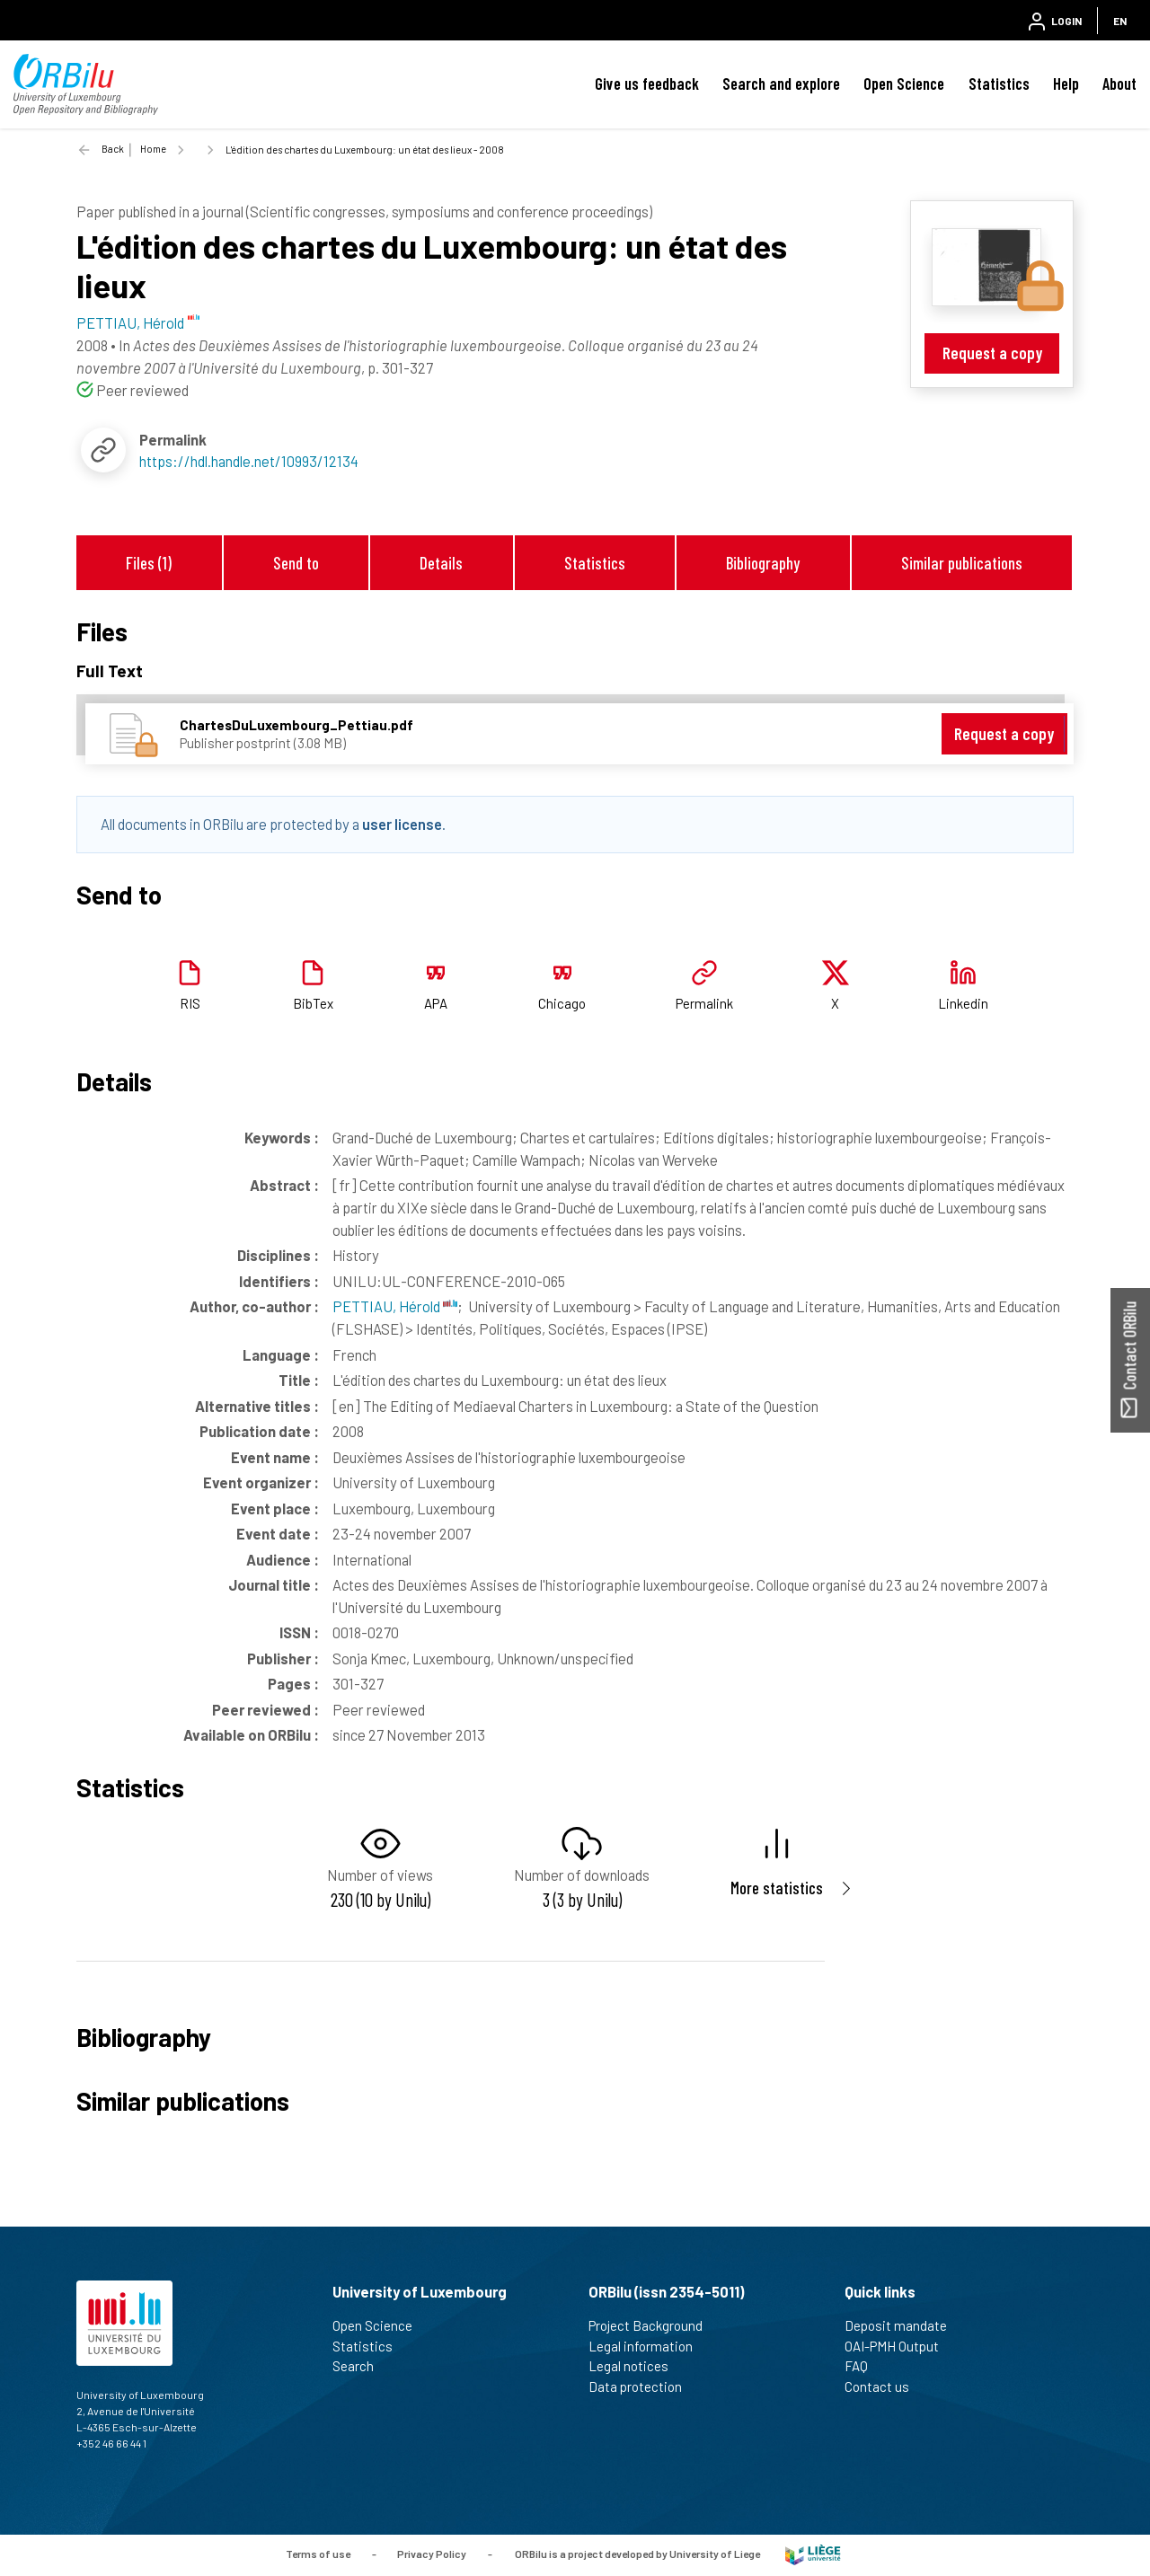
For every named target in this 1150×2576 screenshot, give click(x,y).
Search (360, 2366)
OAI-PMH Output (899, 2346)
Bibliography (763, 562)
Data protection (642, 2386)
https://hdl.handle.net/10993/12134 (248, 461)
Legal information (648, 2346)
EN (1120, 20)
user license (402, 824)
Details (441, 562)
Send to (296, 562)
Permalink (704, 1003)
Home (153, 148)
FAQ (864, 2366)
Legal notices (636, 2366)
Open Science (903, 83)
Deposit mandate (903, 2325)
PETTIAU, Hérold (394, 1306)
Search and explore (781, 83)
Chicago (562, 1003)
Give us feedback (647, 83)
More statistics (776, 1887)
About (1119, 83)
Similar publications (961, 562)
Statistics (999, 83)
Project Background (653, 2325)
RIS (190, 1003)
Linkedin (963, 1003)
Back (113, 148)
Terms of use (318, 2553)
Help (1066, 83)
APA (435, 1003)
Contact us (884, 2386)
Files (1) (149, 562)
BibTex (313, 1003)
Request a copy (992, 352)
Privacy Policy (431, 2553)
